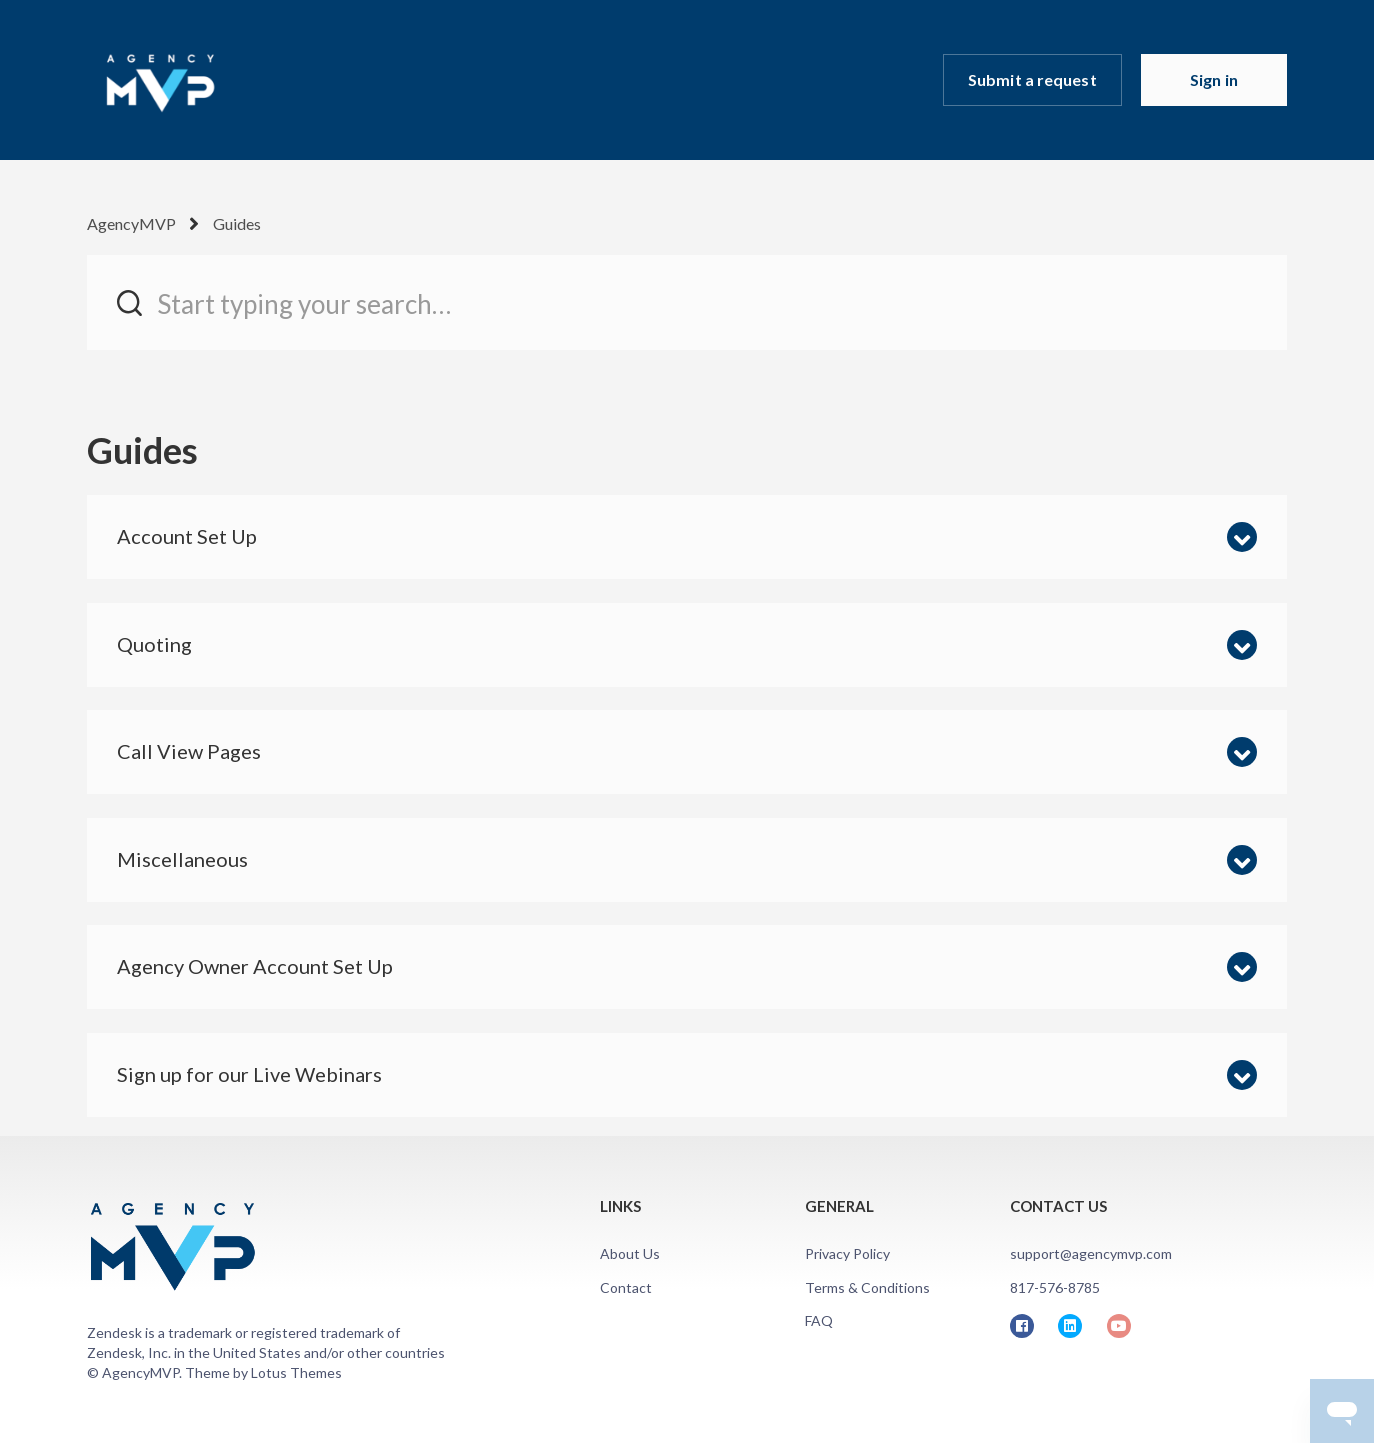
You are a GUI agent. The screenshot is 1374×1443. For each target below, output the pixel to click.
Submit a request (1032, 79)
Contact (626, 1287)
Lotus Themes (296, 1372)
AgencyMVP (131, 223)
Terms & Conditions (867, 1287)
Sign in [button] (1214, 79)
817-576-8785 (1055, 1287)
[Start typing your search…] (687, 302)
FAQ (819, 1320)
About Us (630, 1253)
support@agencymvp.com (1091, 1253)
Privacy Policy (847, 1253)
